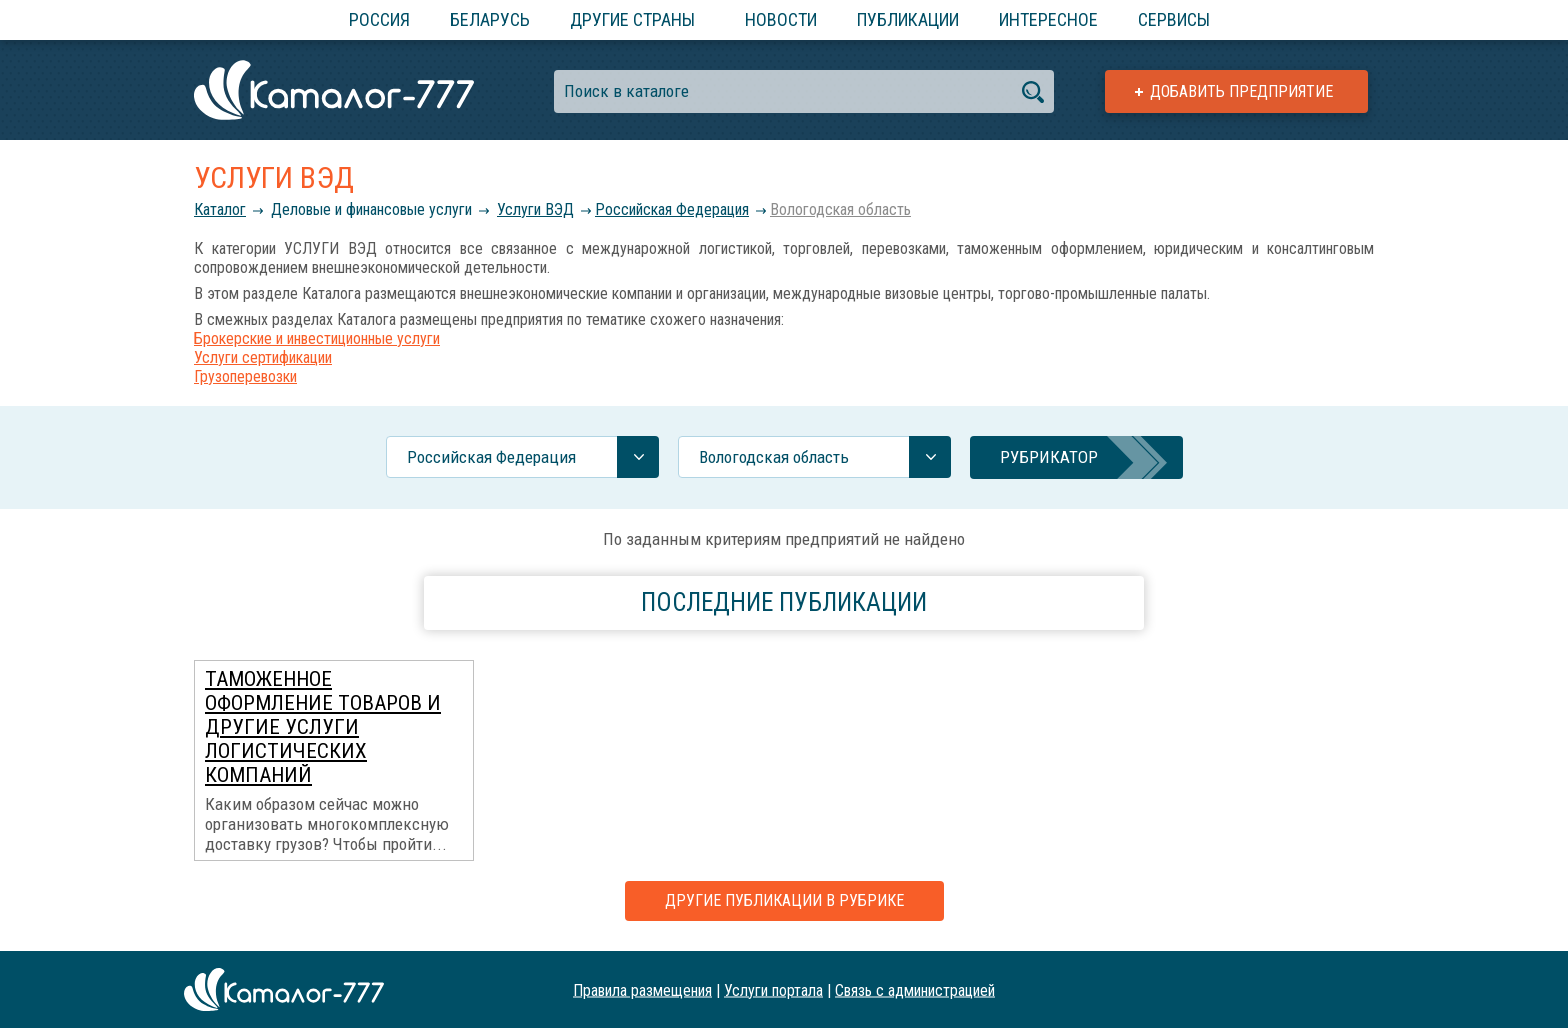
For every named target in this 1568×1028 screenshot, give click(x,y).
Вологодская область (840, 209)
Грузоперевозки (245, 376)
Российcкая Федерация (672, 209)
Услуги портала (773, 989)
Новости (781, 19)
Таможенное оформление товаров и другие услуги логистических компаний (323, 727)
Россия (379, 19)
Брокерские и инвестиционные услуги (317, 338)
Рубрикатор (1049, 457)
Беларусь (490, 19)
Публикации (908, 19)
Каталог (220, 209)
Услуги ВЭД (535, 209)
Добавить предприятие (1241, 91)
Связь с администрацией (915, 989)
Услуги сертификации (263, 357)
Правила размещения (642, 989)
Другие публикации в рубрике (784, 900)
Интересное (1048, 19)
